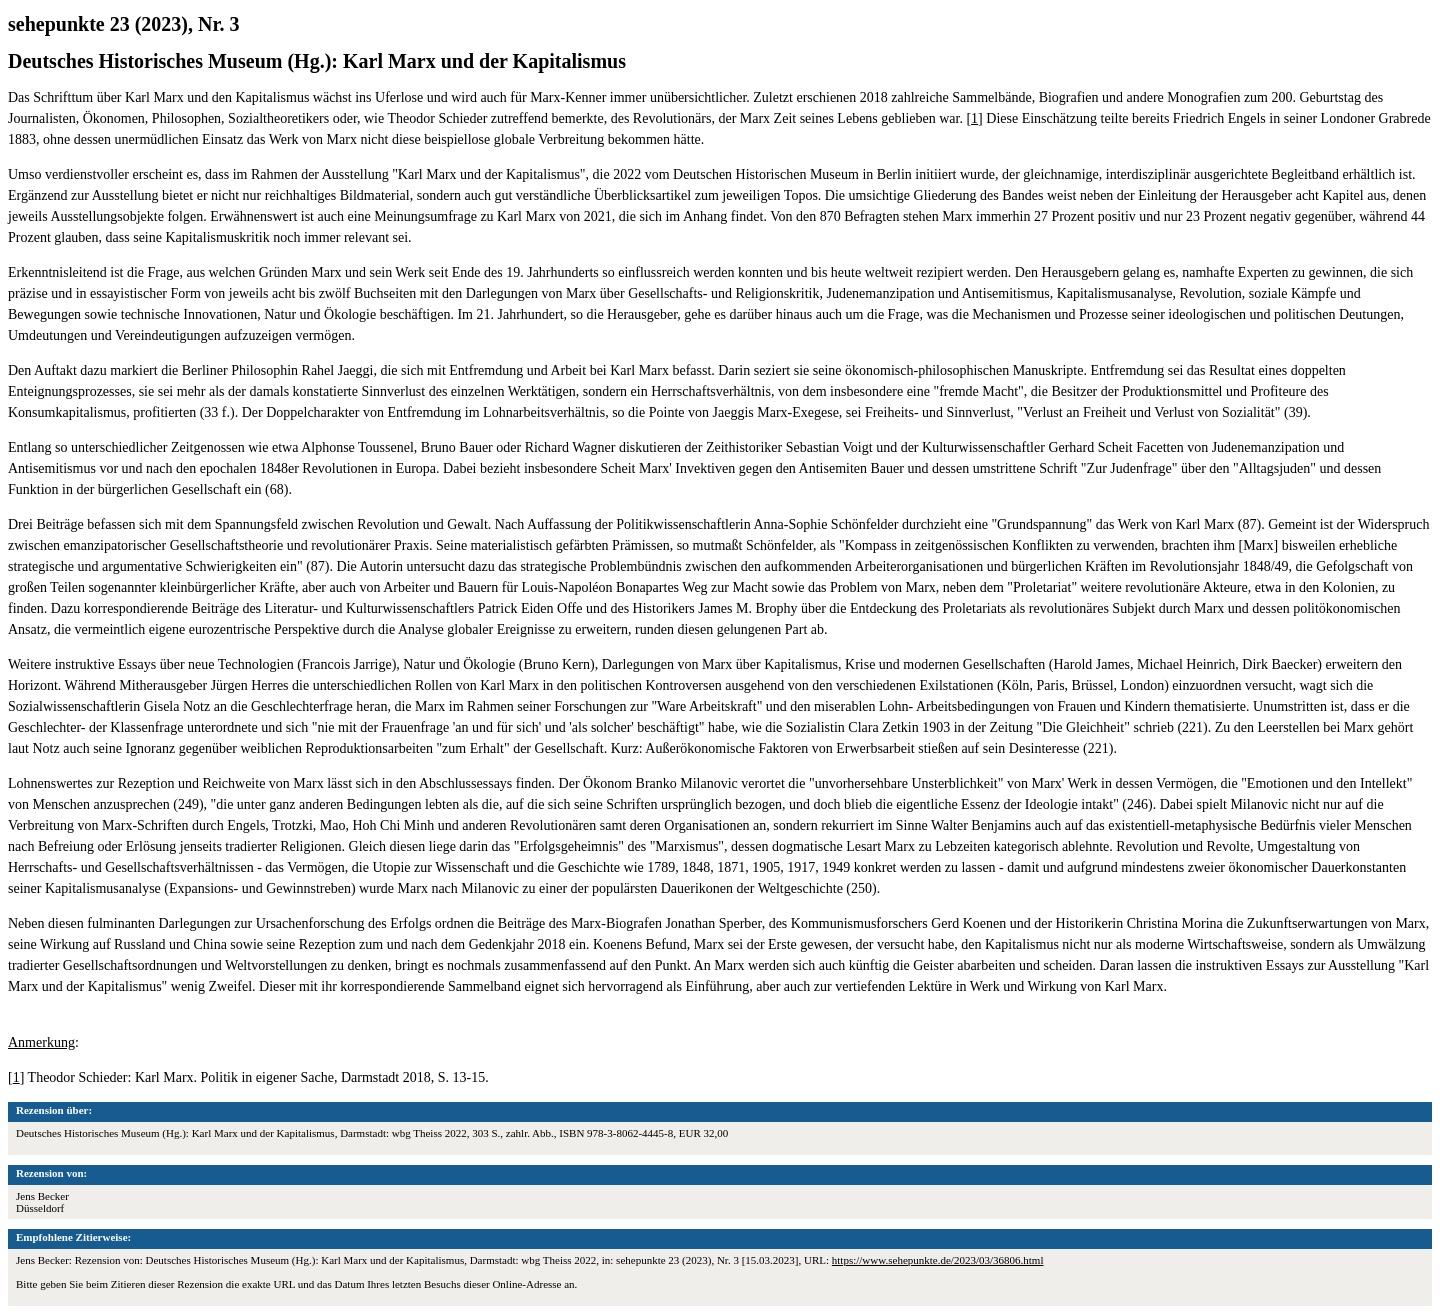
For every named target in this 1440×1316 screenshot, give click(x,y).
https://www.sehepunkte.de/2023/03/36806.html (938, 1260)
